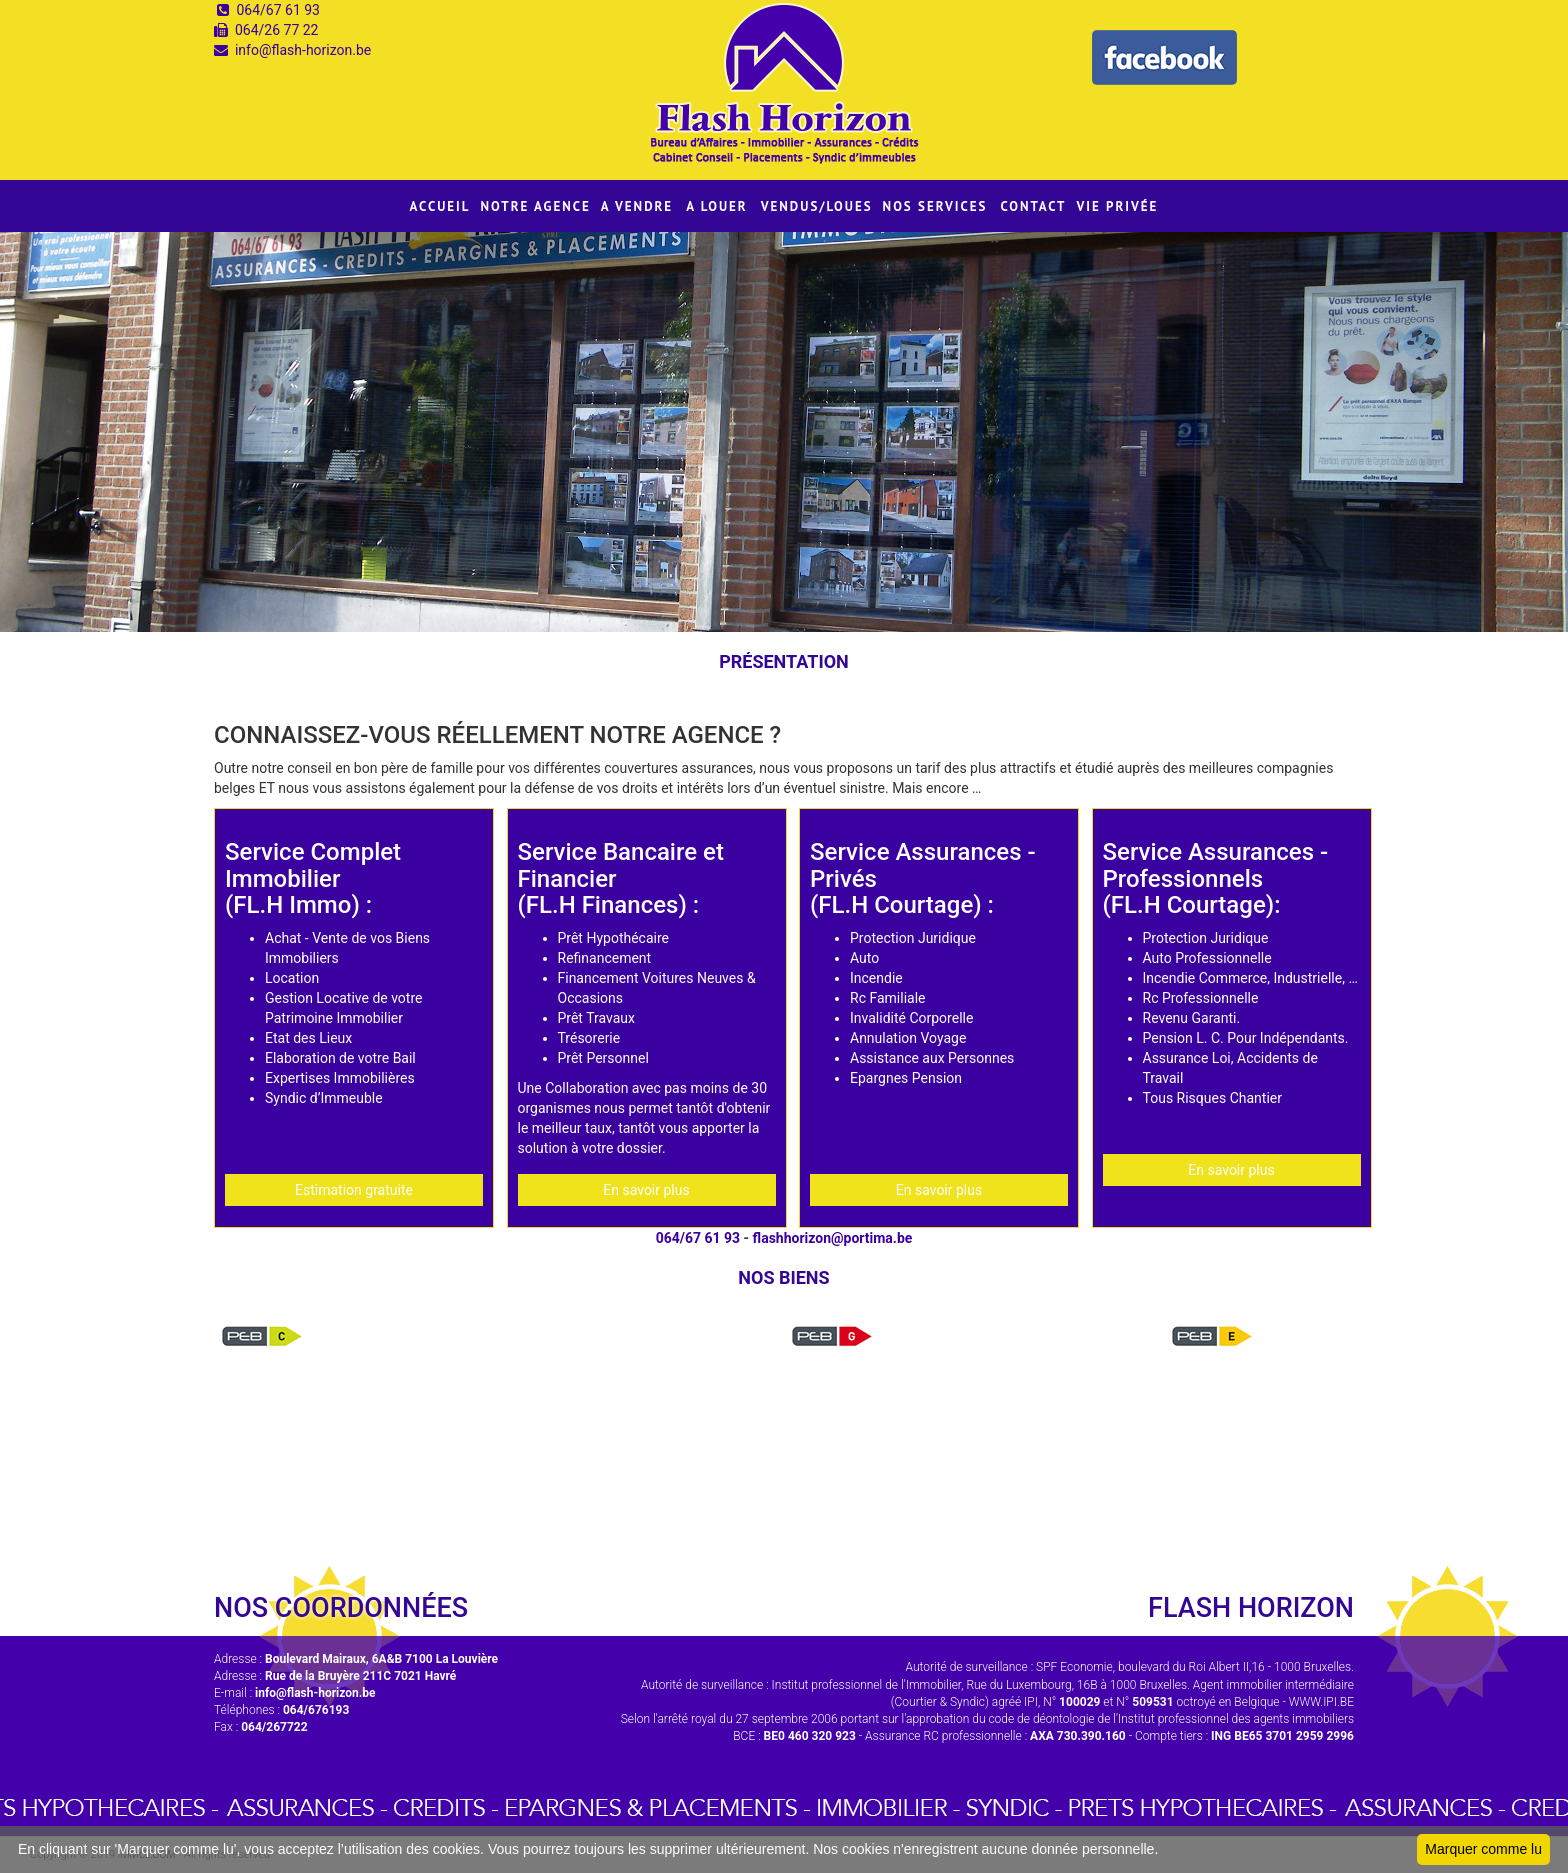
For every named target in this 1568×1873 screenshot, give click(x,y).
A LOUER (717, 206)
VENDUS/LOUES (817, 206)
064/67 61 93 (278, 10)
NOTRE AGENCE (536, 206)
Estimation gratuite (354, 1190)
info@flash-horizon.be (303, 50)
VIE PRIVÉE (1117, 206)
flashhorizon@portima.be (833, 1238)
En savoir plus (646, 1190)
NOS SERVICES (935, 206)
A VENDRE (637, 206)
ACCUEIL (440, 206)
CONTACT (1033, 206)
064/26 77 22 (277, 30)
